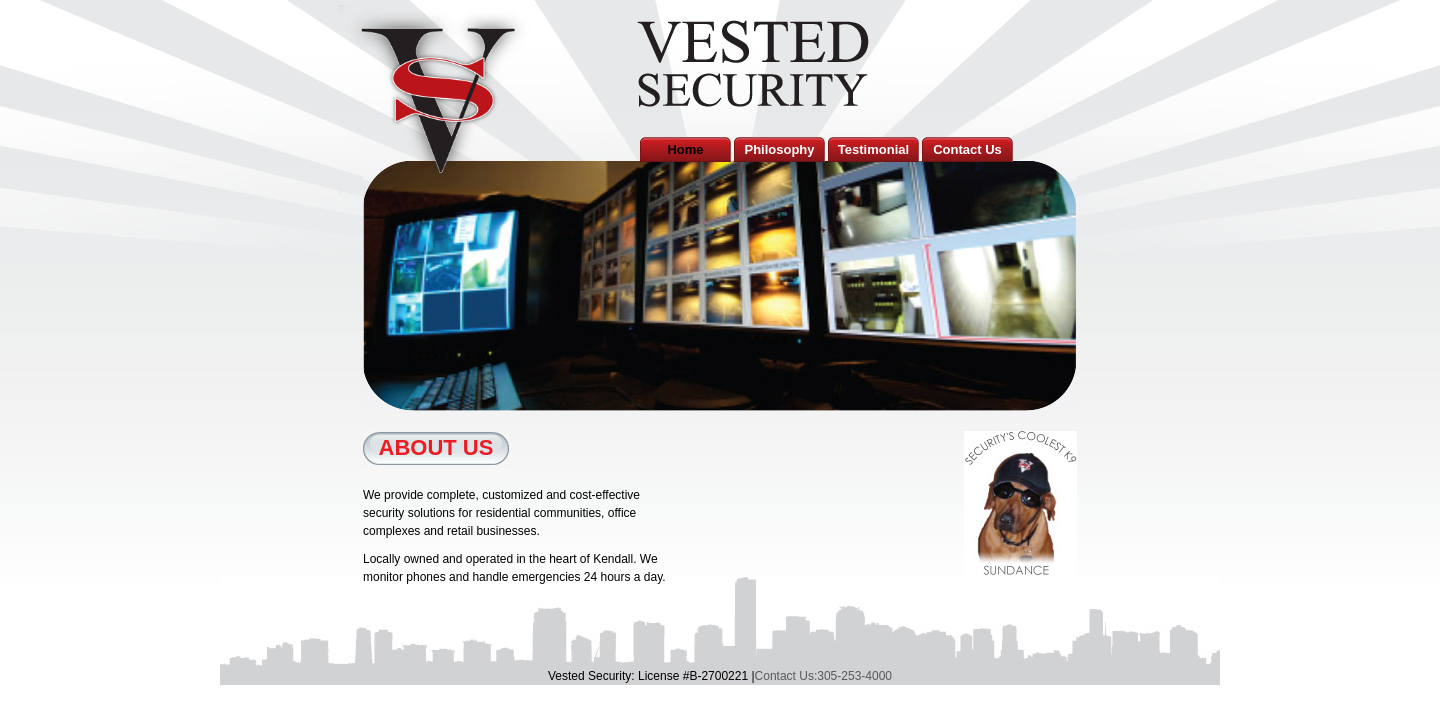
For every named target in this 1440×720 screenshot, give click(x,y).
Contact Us (967, 149)
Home (685, 149)
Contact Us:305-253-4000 (823, 676)
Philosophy (779, 149)
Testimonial (873, 149)
